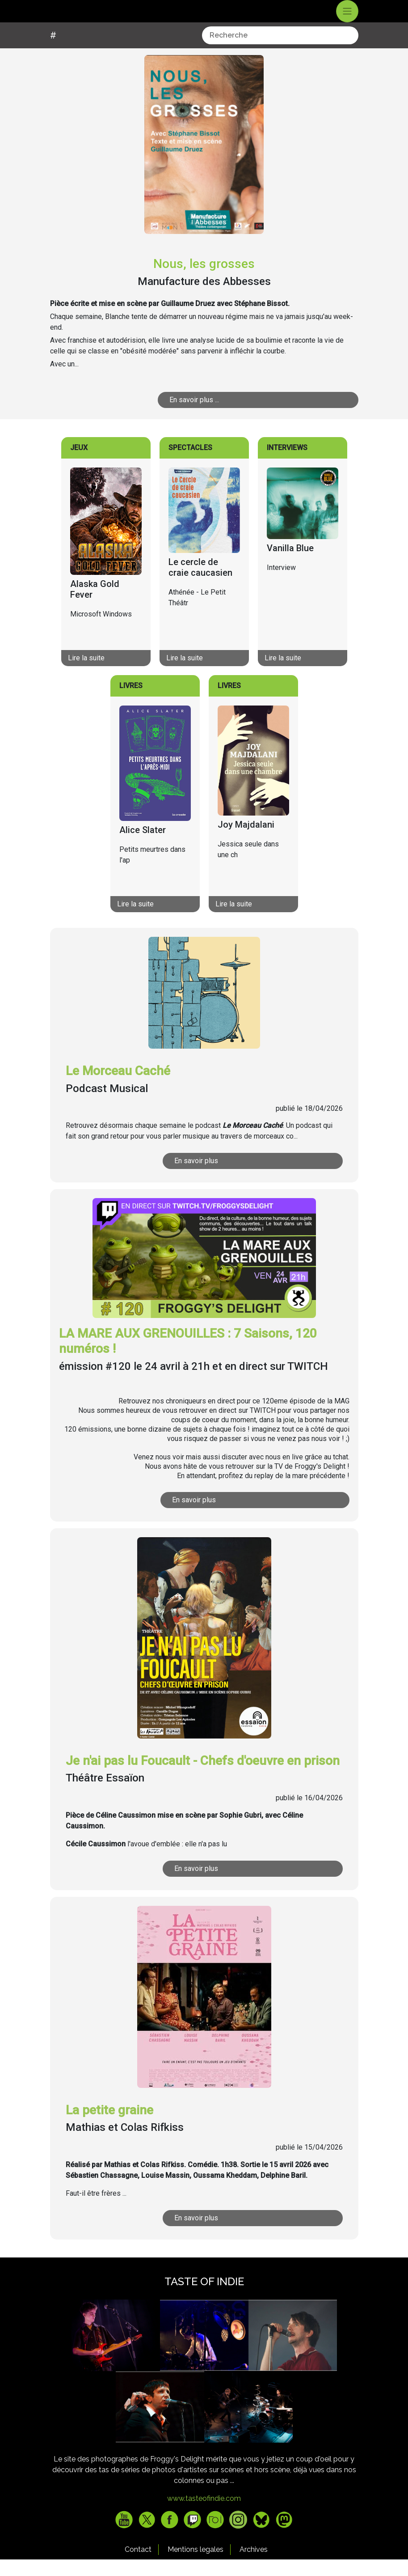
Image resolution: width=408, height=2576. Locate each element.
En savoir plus (196, 1177)
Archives (254, 2566)
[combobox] (280, 52)
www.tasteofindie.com (204, 2515)
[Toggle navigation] (347, 20)
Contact (138, 2566)
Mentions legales (195, 2566)
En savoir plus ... (194, 416)
